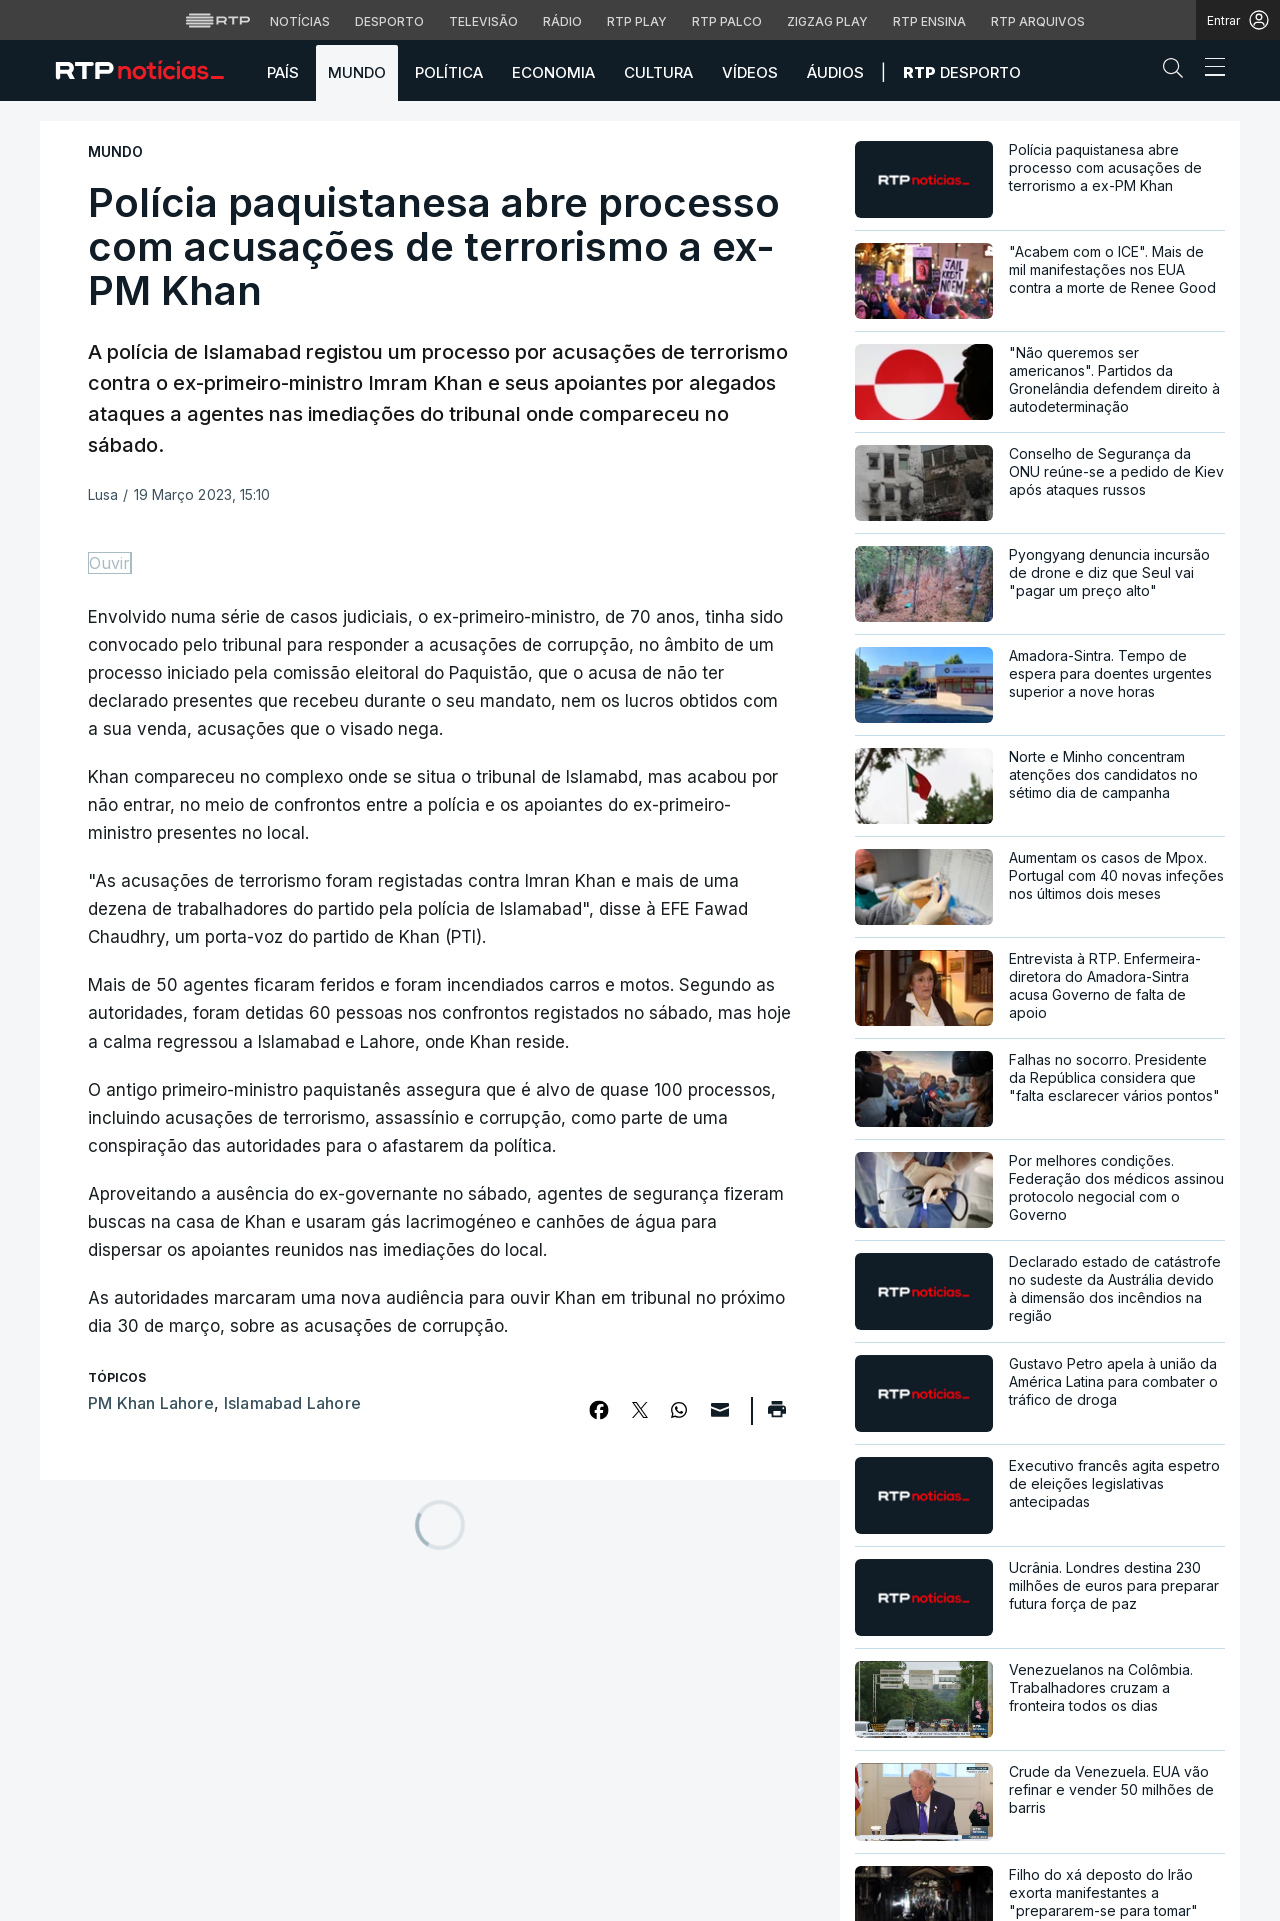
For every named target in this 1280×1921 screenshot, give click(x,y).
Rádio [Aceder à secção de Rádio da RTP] (562, 21)
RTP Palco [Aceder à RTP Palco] (727, 21)
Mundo (357, 72)
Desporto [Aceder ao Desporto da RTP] (389, 21)
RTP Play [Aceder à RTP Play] (637, 21)
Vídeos (750, 72)
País (283, 72)
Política (449, 72)
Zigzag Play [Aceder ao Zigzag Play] (827, 21)
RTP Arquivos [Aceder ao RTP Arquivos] (1038, 21)
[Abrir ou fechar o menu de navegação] (1209, 70)
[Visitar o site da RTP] (218, 20)
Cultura (658, 72)
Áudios (835, 72)
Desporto (962, 72)
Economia (553, 72)
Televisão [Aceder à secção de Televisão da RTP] (483, 21)
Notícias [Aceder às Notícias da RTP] (300, 21)
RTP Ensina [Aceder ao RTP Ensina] (929, 21)
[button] (1178, 72)
